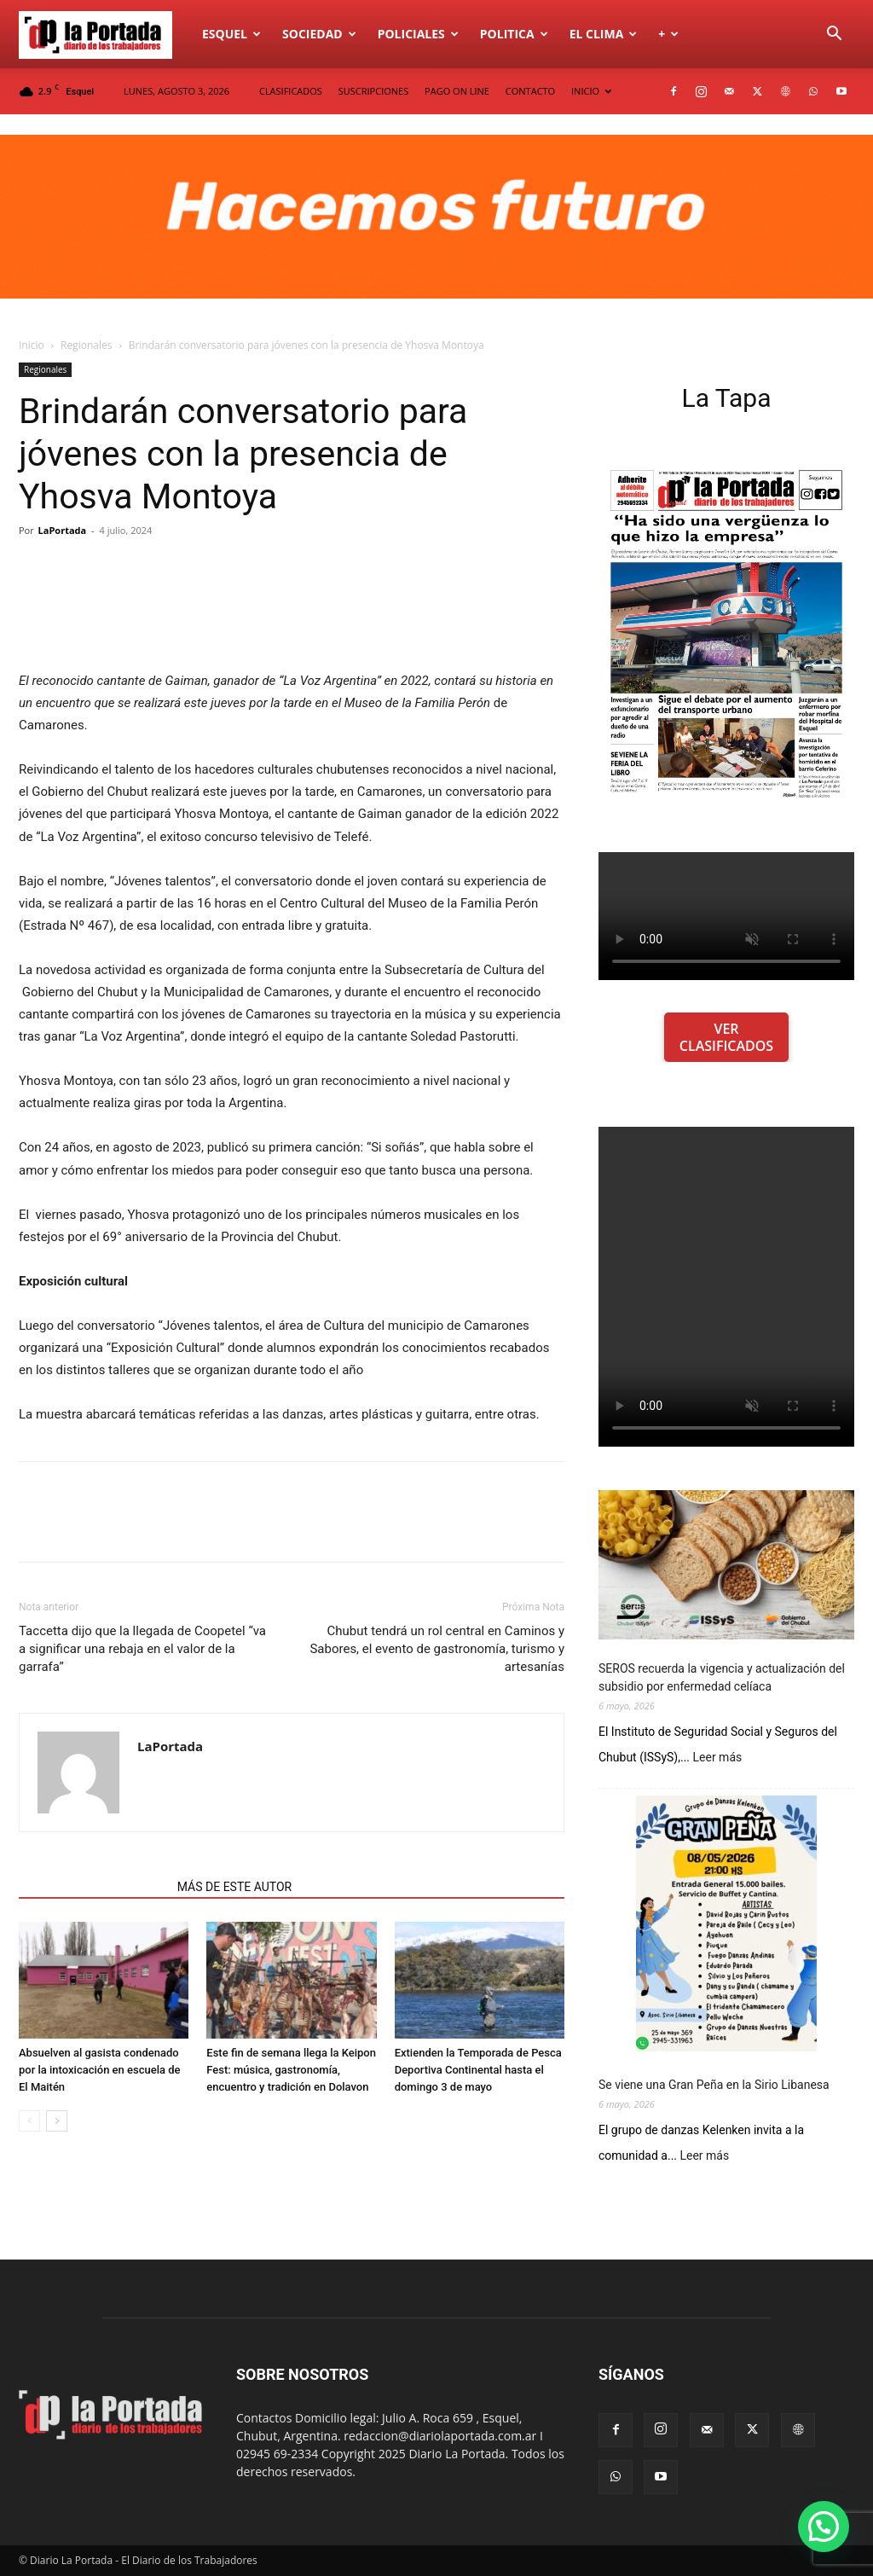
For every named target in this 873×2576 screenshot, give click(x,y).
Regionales (86, 345)
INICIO (591, 90)
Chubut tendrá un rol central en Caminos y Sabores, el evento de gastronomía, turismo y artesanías (436, 1648)
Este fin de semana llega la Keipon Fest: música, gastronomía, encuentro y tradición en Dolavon (291, 2069)
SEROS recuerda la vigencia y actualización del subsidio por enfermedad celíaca (721, 1677)
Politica (514, 34)
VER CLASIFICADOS (726, 1037)
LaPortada (62, 530)
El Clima (603, 34)
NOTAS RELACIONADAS (93, 1887)
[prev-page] (29, 2121)
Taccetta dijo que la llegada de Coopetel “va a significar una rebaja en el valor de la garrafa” (142, 1648)
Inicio (31, 345)
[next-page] (56, 2121)
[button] (833, 35)
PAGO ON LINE (457, 90)
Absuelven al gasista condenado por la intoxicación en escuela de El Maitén (100, 2069)
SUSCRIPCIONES (373, 90)
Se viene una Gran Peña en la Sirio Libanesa (714, 2085)
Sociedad (319, 34)
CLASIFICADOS (290, 90)
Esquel (231, 34)
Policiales (418, 34)
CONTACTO (530, 90)
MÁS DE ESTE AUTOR (234, 1887)
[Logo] (105, 34)
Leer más (718, 1758)
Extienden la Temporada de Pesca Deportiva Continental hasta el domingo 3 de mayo (478, 2069)
